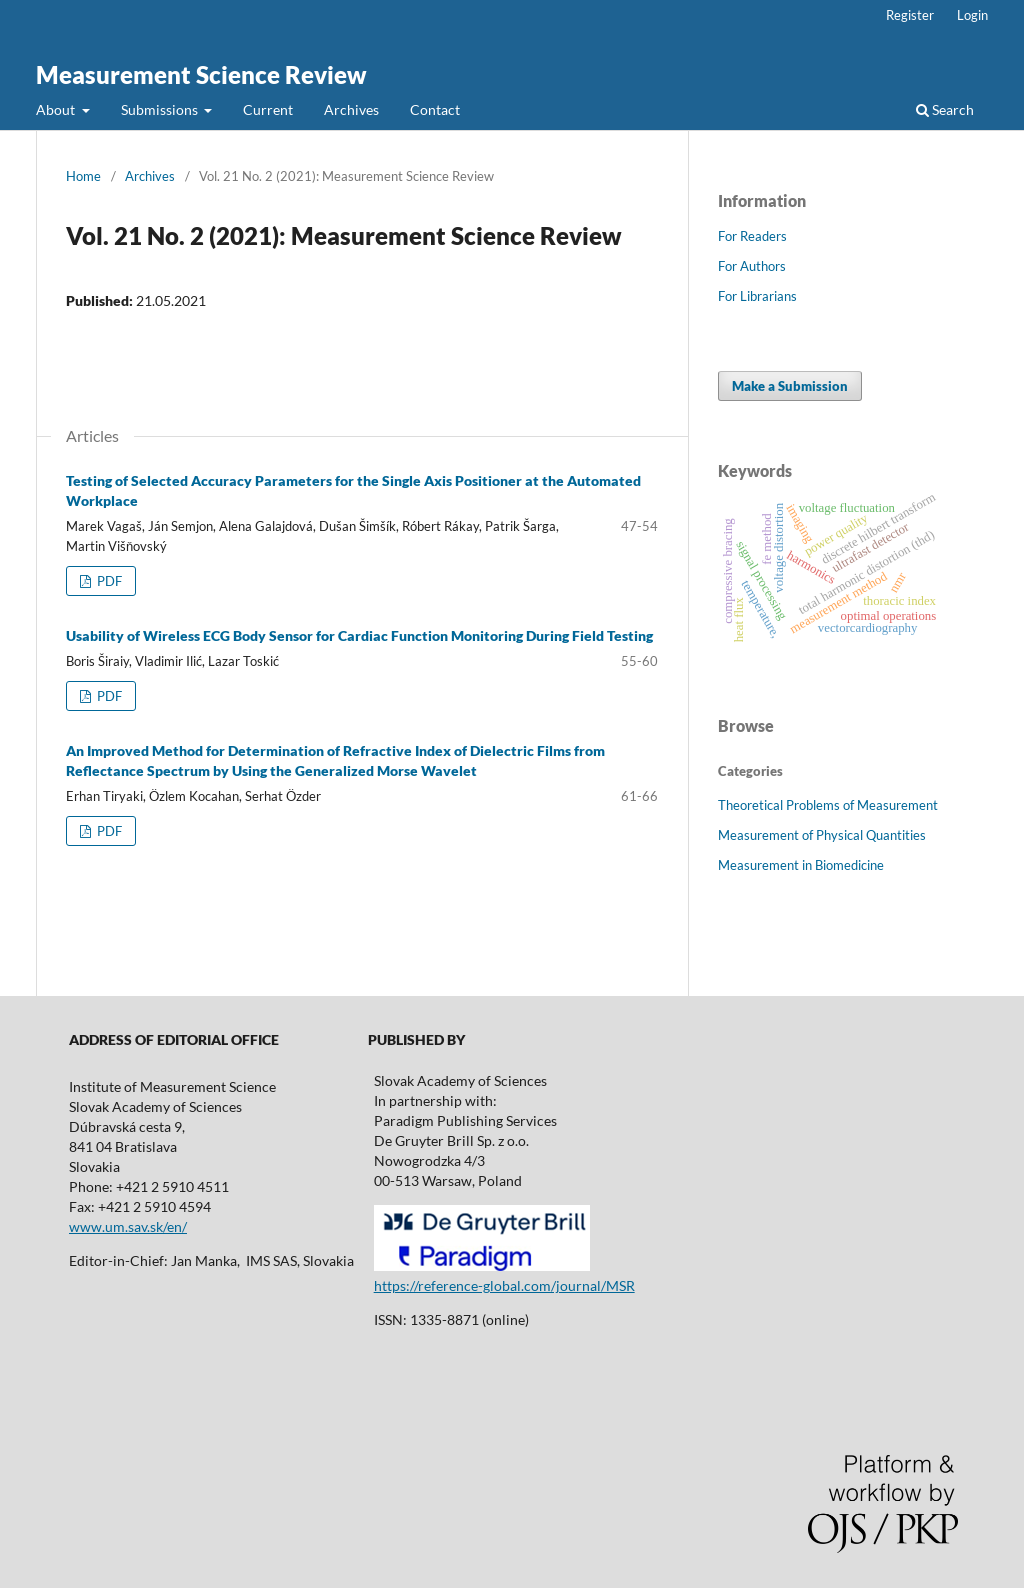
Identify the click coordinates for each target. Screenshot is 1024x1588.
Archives (351, 109)
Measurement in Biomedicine (801, 865)
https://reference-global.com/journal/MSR (504, 1285)
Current (268, 109)
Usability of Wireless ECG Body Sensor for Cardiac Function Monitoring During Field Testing (359, 635)
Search (945, 109)
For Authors (752, 266)
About (57, 109)
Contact (435, 109)
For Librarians (757, 296)
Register (910, 15)
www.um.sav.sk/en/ (128, 1226)
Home (83, 176)
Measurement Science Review (201, 74)
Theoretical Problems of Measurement (828, 805)
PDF (108, 581)
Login (972, 15)
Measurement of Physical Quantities (822, 835)
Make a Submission (790, 386)
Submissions (161, 109)
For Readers (752, 236)
